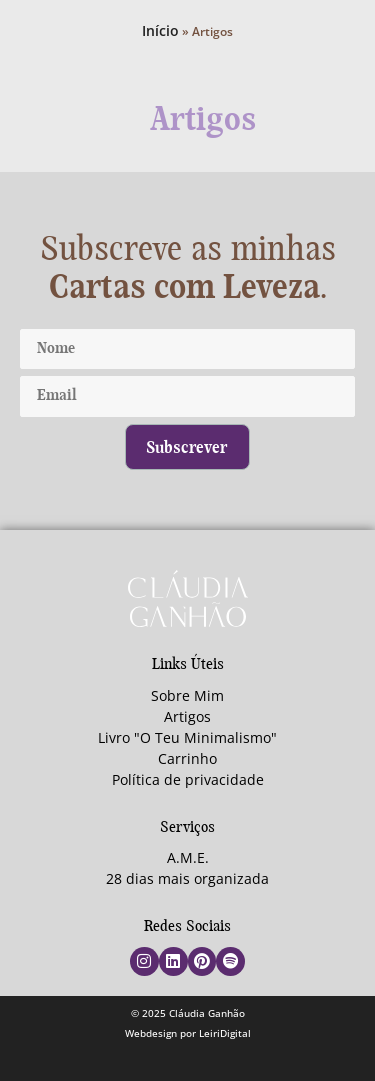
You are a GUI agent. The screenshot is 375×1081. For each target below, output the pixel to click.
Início (160, 30)
